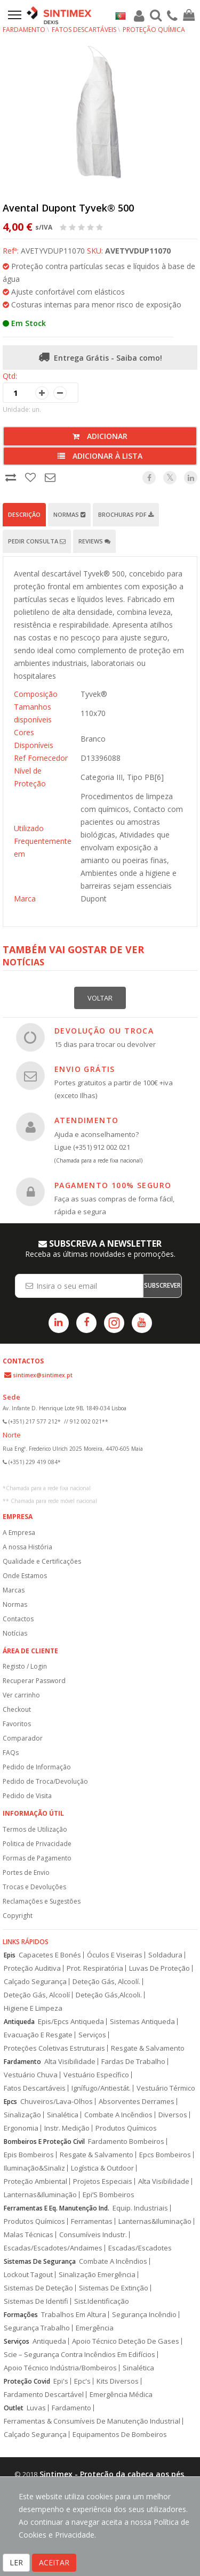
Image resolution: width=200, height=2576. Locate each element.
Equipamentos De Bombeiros (120, 2434)
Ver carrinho (21, 1695)
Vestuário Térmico (166, 2088)
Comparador (23, 1738)
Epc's (82, 2381)
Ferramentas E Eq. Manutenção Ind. (56, 2208)
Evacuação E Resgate (38, 2034)
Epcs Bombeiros (165, 2154)
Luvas (36, 2407)
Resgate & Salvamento (148, 2048)
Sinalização (22, 2114)
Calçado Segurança (35, 1981)
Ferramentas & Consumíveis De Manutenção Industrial (92, 2421)
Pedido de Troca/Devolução (45, 1781)
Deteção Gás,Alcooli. (109, 1995)
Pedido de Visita (27, 1795)
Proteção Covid (27, 2381)
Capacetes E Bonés (50, 1955)
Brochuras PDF (126, 514)
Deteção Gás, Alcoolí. (106, 1981)
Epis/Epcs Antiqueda (71, 2021)
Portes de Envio (26, 1872)
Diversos (172, 2114)
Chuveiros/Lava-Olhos (56, 2101)
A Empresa (19, 1532)
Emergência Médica (121, 2394)
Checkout (17, 1709)
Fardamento (24, 29)
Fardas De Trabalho (133, 2061)
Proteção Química (154, 29)
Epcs (10, 2101)
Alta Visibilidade (69, 2061)
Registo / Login (25, 1666)
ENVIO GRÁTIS (84, 1069)
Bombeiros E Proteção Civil (44, 2141)
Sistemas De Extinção (113, 2288)
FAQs (11, 1752)
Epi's (60, 2381)
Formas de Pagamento (37, 1858)
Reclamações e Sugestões (42, 1901)
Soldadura (165, 1955)
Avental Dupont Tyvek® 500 (68, 207)
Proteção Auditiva (32, 1968)
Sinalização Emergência (97, 2274)
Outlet (13, 2407)
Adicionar (100, 436)
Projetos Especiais (102, 2181)
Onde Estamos (25, 1575)
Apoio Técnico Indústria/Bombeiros (60, 2367)
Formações (21, 2314)
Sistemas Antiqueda (142, 2021)
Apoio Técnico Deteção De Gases (125, 2341)
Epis (9, 1955)
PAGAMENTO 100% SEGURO (112, 1185)
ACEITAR (54, 2562)
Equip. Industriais (140, 2208)
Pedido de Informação (37, 1766)
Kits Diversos (118, 2381)
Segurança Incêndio (144, 2314)
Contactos (18, 1618)
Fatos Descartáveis (84, 29)
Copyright (18, 1915)
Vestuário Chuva (31, 2074)
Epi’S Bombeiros (108, 2194)
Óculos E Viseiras (114, 1955)
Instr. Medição (67, 2128)
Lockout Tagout (28, 2274)
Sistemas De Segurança (40, 2261)
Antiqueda (19, 2021)
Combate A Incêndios (118, 2114)
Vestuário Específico (96, 2074)
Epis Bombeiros (29, 2154)
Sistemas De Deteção (38, 2288)
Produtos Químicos (126, 2128)
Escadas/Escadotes (140, 2248)
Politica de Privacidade (37, 1843)
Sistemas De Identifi (36, 2301)
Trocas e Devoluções (34, 1886)
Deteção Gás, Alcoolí (37, 1995)
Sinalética (62, 2114)
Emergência (95, 2328)
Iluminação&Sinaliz (34, 2168)
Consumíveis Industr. (93, 2234)
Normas (69, 514)
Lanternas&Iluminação (40, 2194)
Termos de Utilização (35, 1829)
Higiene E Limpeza (33, 2008)
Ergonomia (21, 2128)
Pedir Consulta (37, 541)
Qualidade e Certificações (42, 1561)
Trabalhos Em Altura (73, 2314)
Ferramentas (92, 2221)
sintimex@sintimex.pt (43, 1375)
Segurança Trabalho (37, 2328)
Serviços (92, 2034)
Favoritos (17, 1723)
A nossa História (27, 1546)
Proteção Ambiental (35, 2181)
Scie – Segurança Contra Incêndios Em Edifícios (79, 2354)
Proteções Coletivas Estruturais (54, 2048)
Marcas (14, 1590)
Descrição (24, 514)
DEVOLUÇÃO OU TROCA (104, 1031)
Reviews (94, 541)
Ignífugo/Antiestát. (101, 2088)
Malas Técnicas (28, 2234)
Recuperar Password (34, 1680)
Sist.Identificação (101, 2301)
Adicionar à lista (100, 456)
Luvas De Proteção (159, 1968)
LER (16, 2562)
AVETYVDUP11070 (138, 251)
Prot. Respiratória (95, 1968)
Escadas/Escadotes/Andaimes (53, 2248)
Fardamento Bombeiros (126, 2141)
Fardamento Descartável (44, 2394)
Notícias (15, 1633)
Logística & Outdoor (102, 2168)
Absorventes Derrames (136, 2101)
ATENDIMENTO (86, 1120)
